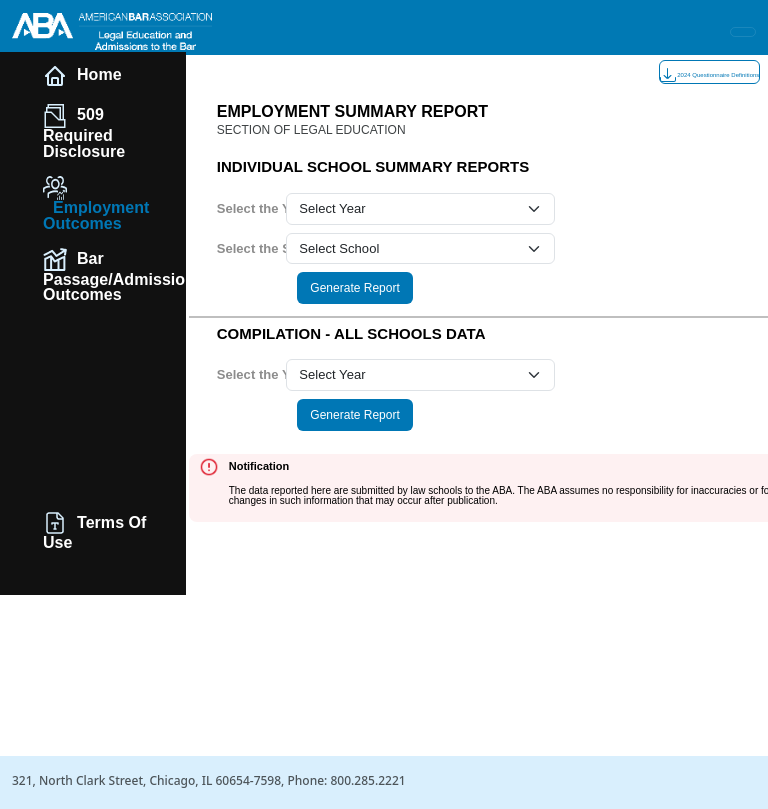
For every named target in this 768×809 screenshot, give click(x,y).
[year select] (420, 209)
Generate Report (354, 288)
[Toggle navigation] (743, 32)
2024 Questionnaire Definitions (710, 75)
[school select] (420, 249)
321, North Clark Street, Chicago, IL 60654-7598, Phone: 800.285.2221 (209, 780)
